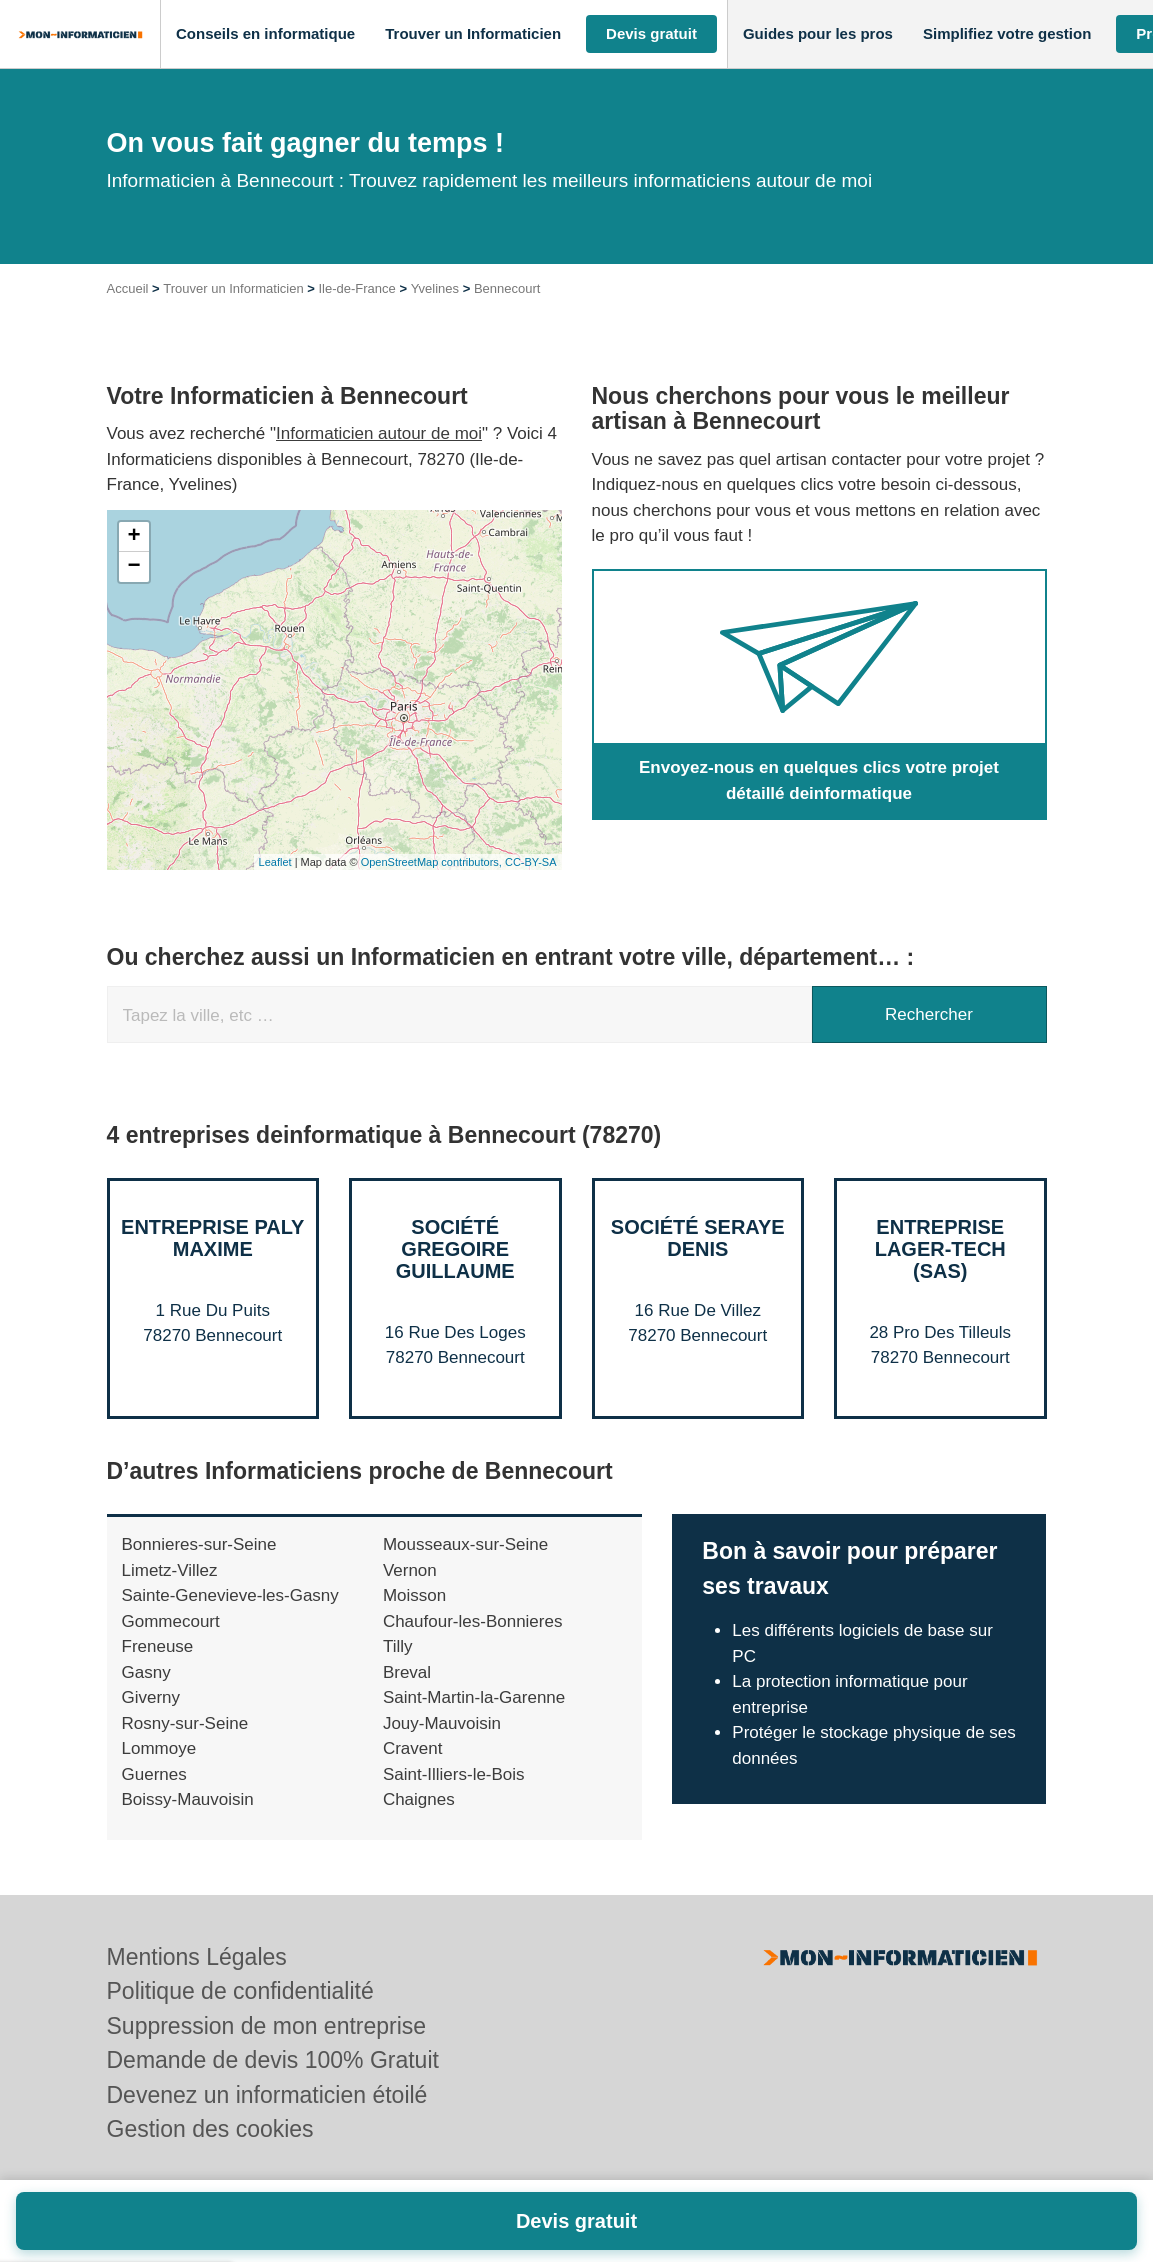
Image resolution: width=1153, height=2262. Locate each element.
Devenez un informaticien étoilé (267, 2095)
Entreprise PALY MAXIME (212, 1238)
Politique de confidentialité (240, 1991)
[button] (265, 34)
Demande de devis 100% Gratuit (273, 2060)
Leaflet (275, 862)
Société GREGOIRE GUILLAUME (455, 1249)
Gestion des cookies (210, 2129)
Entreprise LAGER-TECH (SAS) (940, 1249)
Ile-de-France (357, 288)
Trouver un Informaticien (233, 288)
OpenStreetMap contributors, (433, 862)
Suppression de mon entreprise (267, 2026)
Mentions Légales (197, 1957)
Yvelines (435, 288)
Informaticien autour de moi (379, 433)
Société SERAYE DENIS (698, 1238)
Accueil (128, 288)
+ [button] (133, 537)
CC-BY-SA (531, 862)
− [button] (133, 567)
